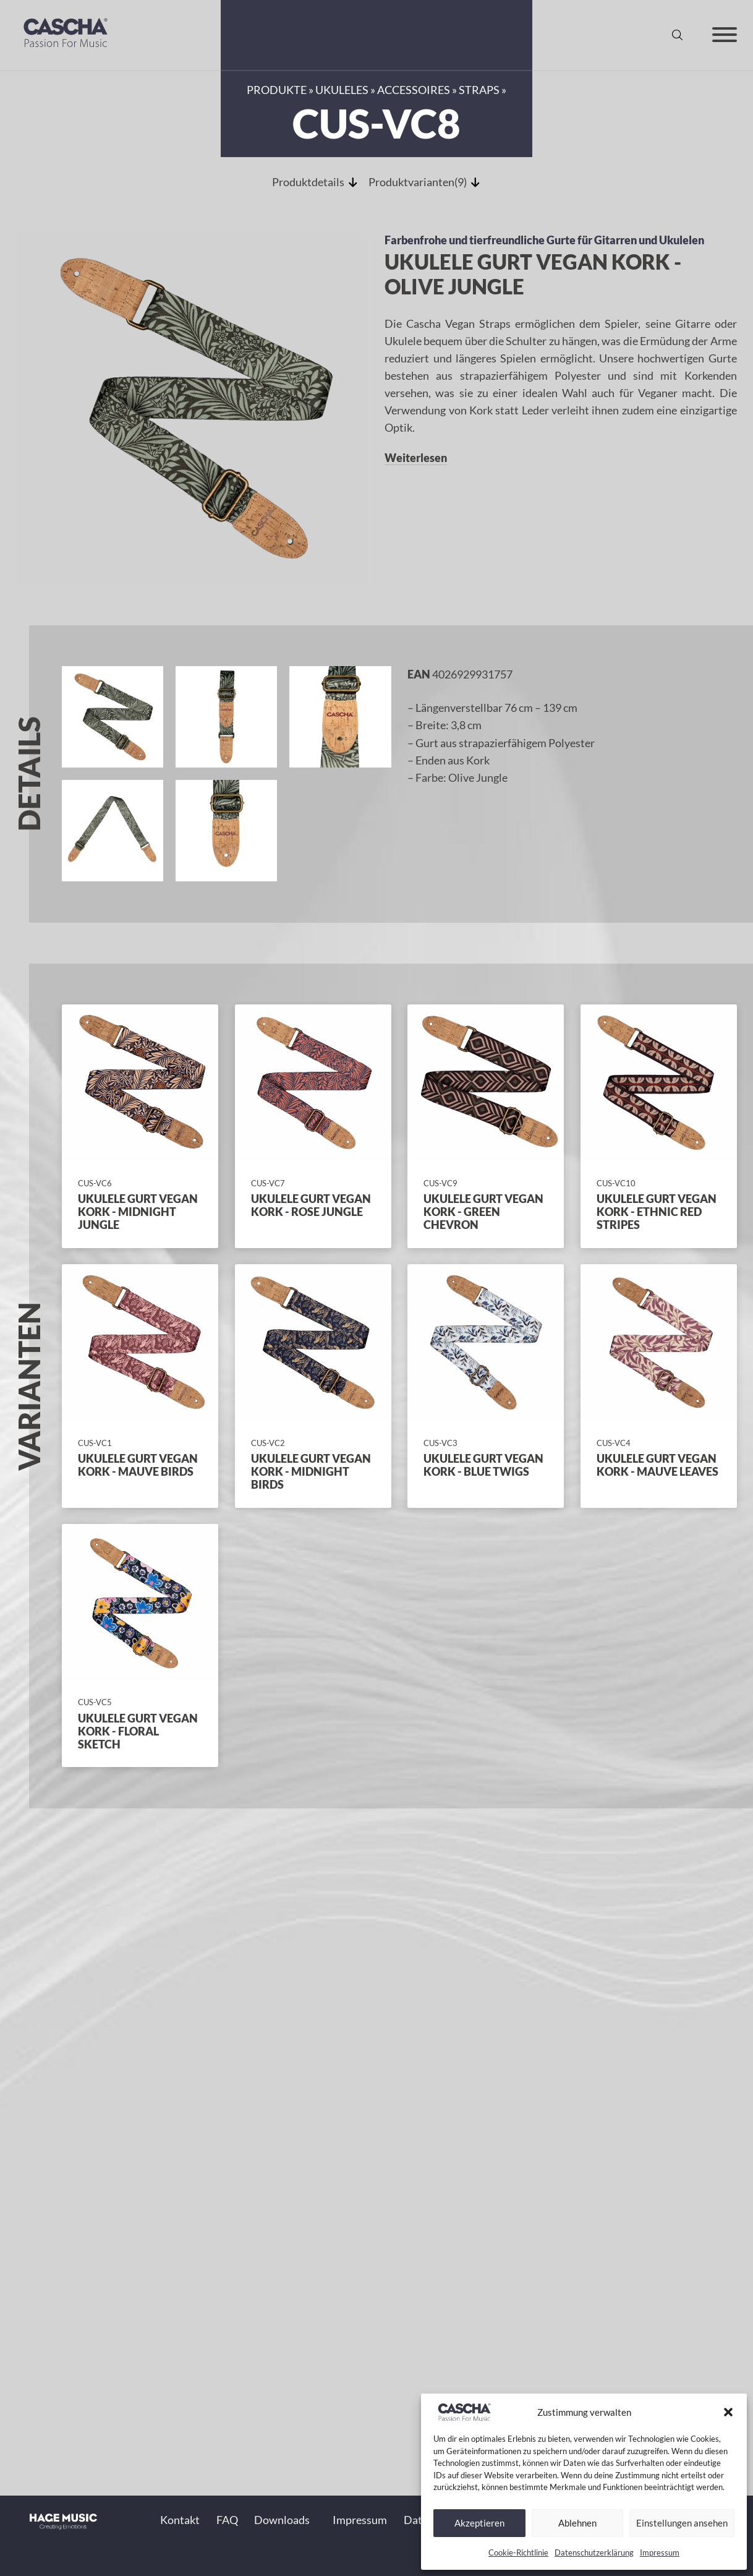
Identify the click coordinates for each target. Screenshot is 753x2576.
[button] (728, 2412)
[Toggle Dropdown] (316, 2520)
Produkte (277, 89)
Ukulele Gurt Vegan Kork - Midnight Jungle (138, 1211)
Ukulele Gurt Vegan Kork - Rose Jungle (311, 1205)
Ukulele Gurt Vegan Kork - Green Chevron (483, 1211)
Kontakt (180, 2520)
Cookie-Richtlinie (518, 2552)
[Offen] (724, 34)
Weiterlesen (416, 457)
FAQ (227, 2520)
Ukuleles (341, 89)
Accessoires (413, 89)
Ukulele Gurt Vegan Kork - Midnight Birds (311, 1471)
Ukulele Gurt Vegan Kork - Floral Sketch (138, 1731)
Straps (479, 89)
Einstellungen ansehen (682, 2522)
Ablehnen (577, 2522)
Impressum (659, 2552)
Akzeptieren (479, 2522)
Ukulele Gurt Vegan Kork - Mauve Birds (138, 1465)
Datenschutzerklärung (594, 2552)
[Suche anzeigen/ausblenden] (677, 34)
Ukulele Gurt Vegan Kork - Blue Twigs (483, 1465)
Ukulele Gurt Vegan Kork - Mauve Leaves (657, 1465)
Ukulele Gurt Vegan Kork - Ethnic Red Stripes (657, 1211)
